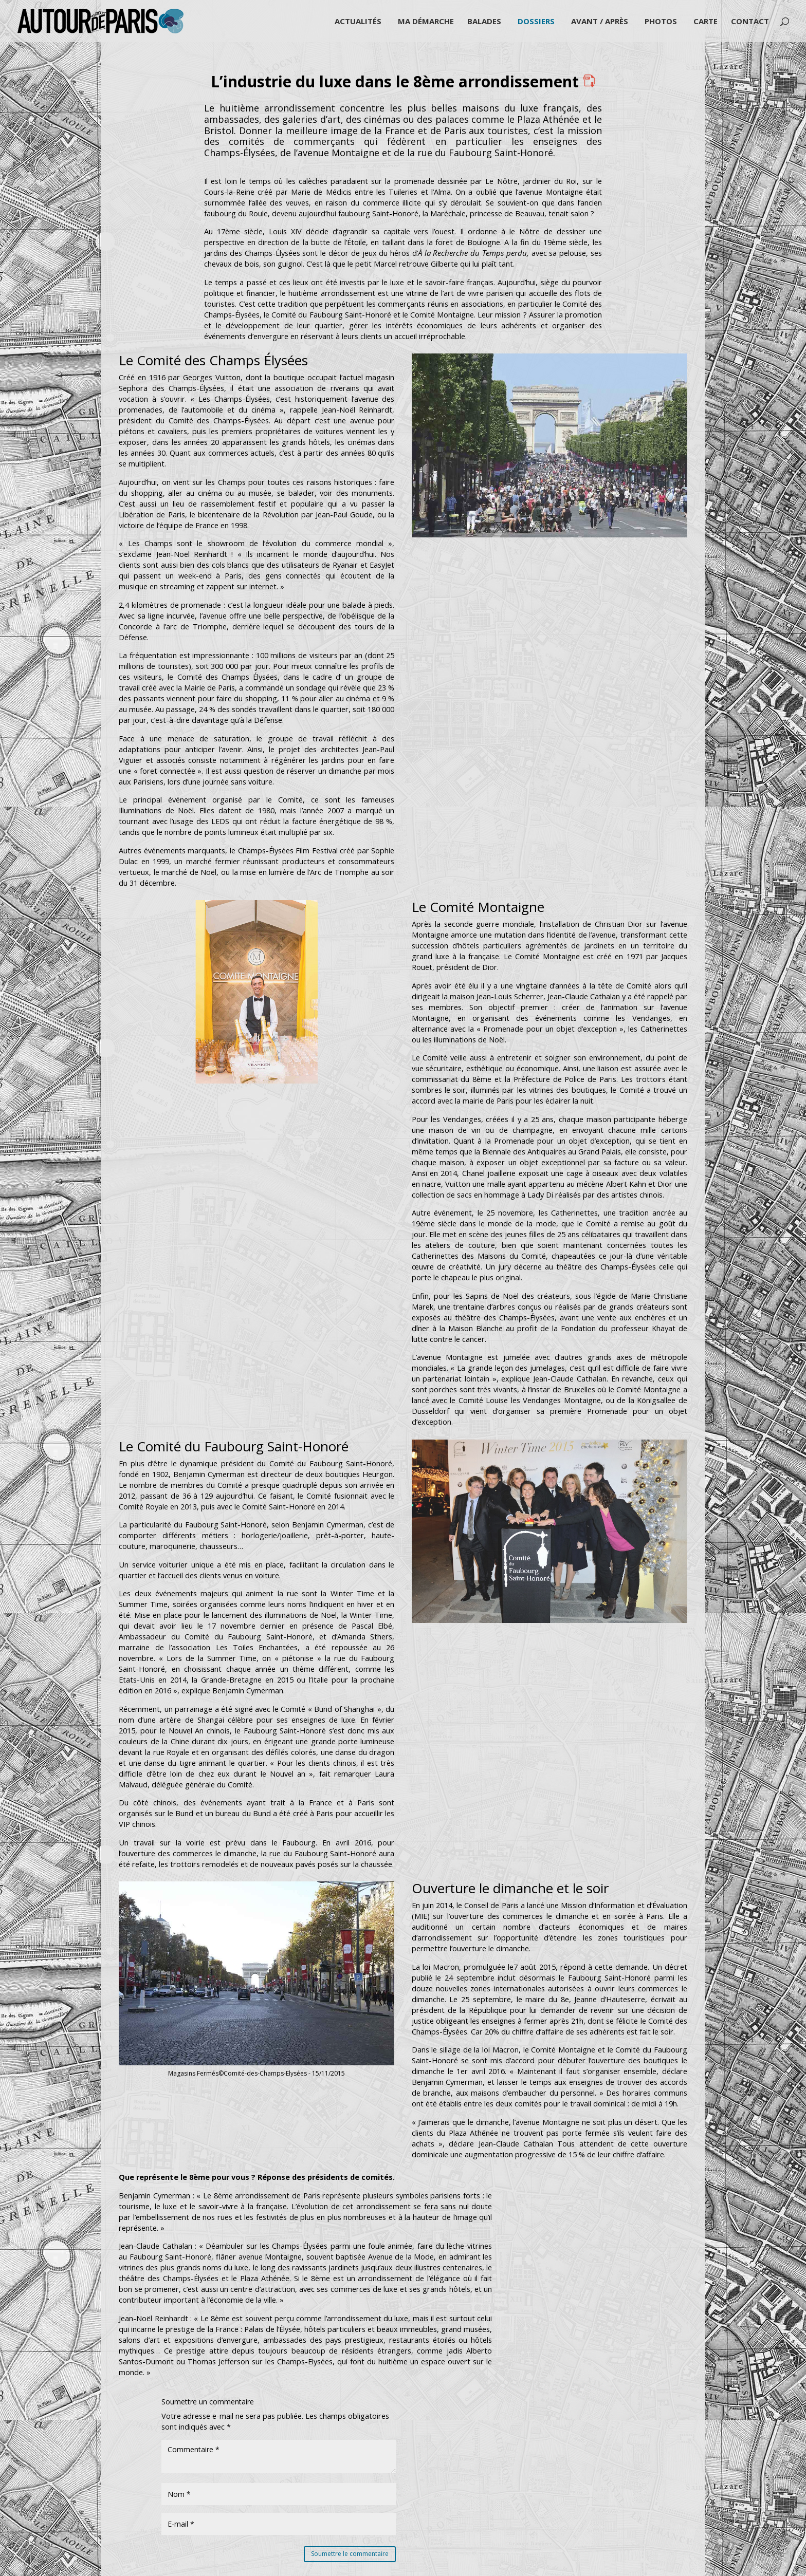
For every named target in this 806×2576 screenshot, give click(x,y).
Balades (484, 21)
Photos (661, 21)
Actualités (358, 21)
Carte (705, 21)
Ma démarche (426, 21)
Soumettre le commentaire (350, 2553)
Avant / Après (599, 21)
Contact (750, 21)
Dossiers (536, 21)
